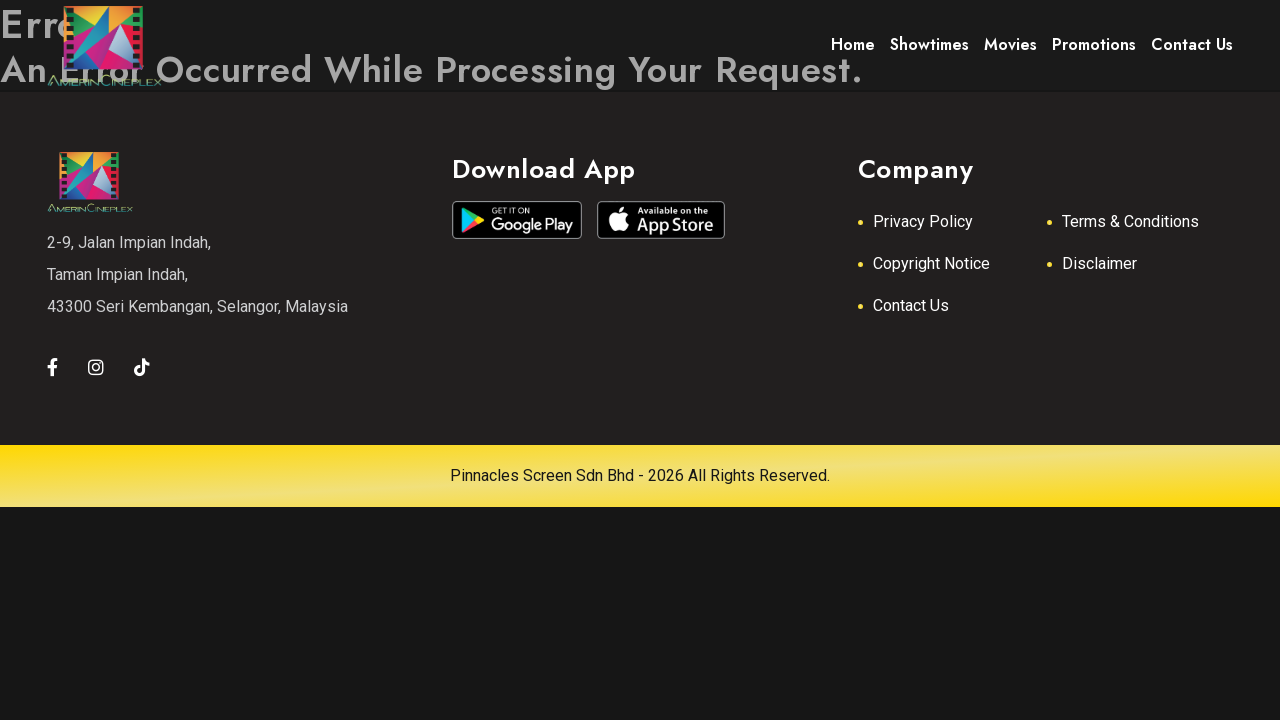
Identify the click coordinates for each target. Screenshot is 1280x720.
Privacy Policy (923, 221)
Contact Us (911, 305)
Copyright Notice (931, 263)
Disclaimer (1099, 263)
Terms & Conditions (1130, 221)
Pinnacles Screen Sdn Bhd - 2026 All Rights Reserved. (640, 475)
